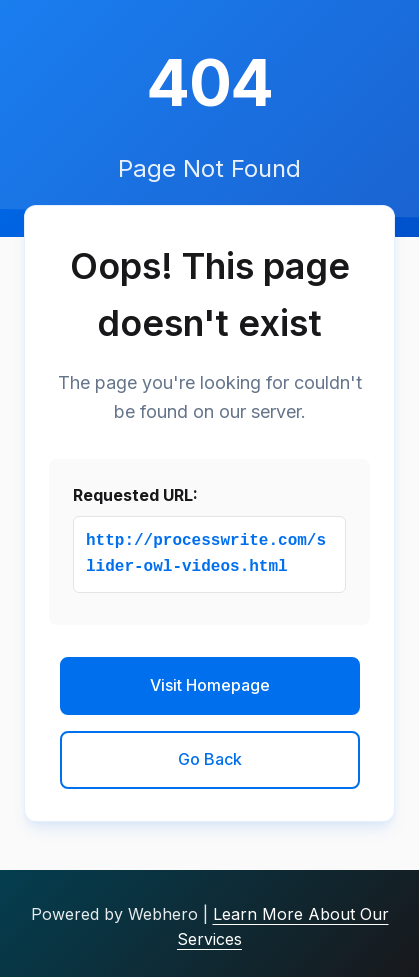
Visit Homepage (210, 685)
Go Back (210, 759)
